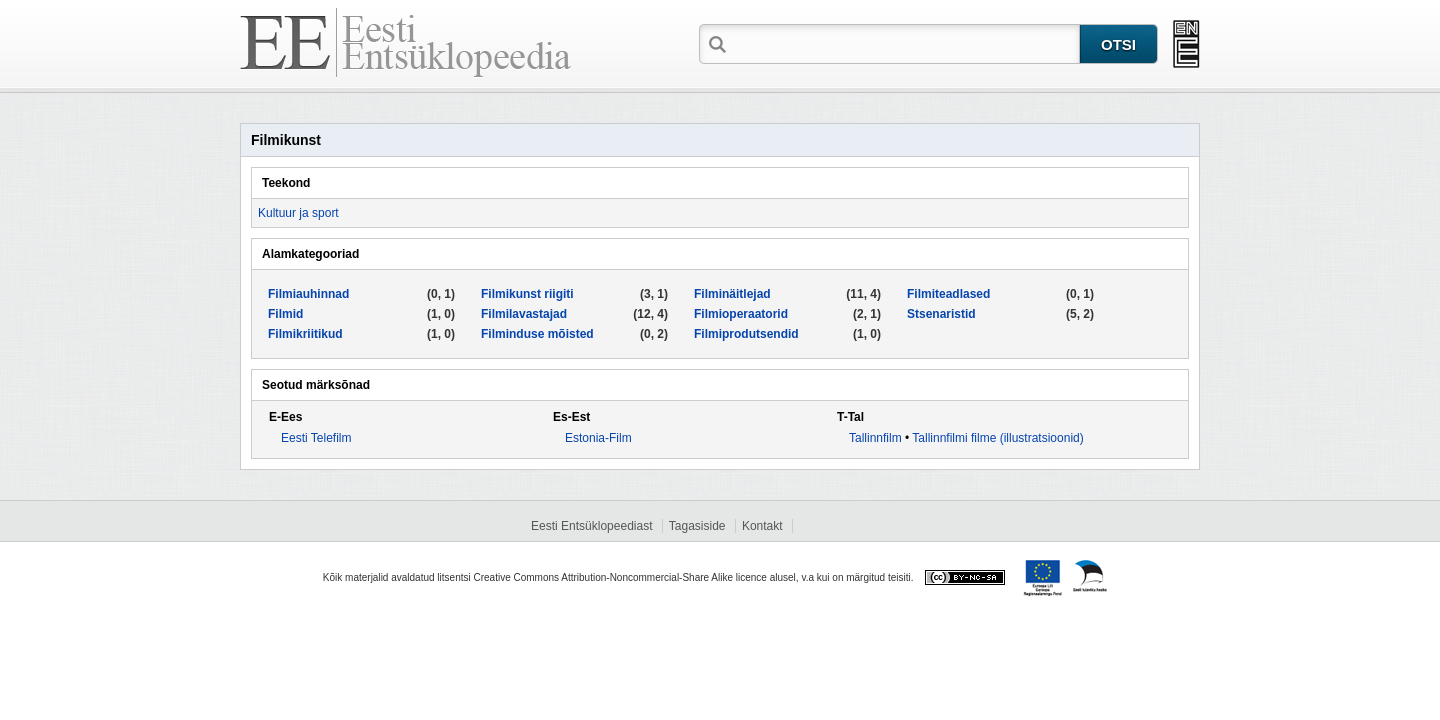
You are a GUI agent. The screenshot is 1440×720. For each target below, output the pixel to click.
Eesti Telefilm (316, 438)
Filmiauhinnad (308, 294)
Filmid (285, 314)
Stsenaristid (941, 314)
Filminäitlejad (732, 294)
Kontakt (762, 526)
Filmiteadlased (948, 294)
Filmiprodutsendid (746, 334)
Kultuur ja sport (298, 213)
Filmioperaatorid (741, 314)
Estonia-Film (598, 438)
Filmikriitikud (305, 334)
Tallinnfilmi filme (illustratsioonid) (997, 438)
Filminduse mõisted (537, 334)
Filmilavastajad (524, 314)
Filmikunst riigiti (527, 294)
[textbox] (905, 43)
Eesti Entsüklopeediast (591, 526)
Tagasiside (697, 526)
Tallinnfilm (875, 438)
